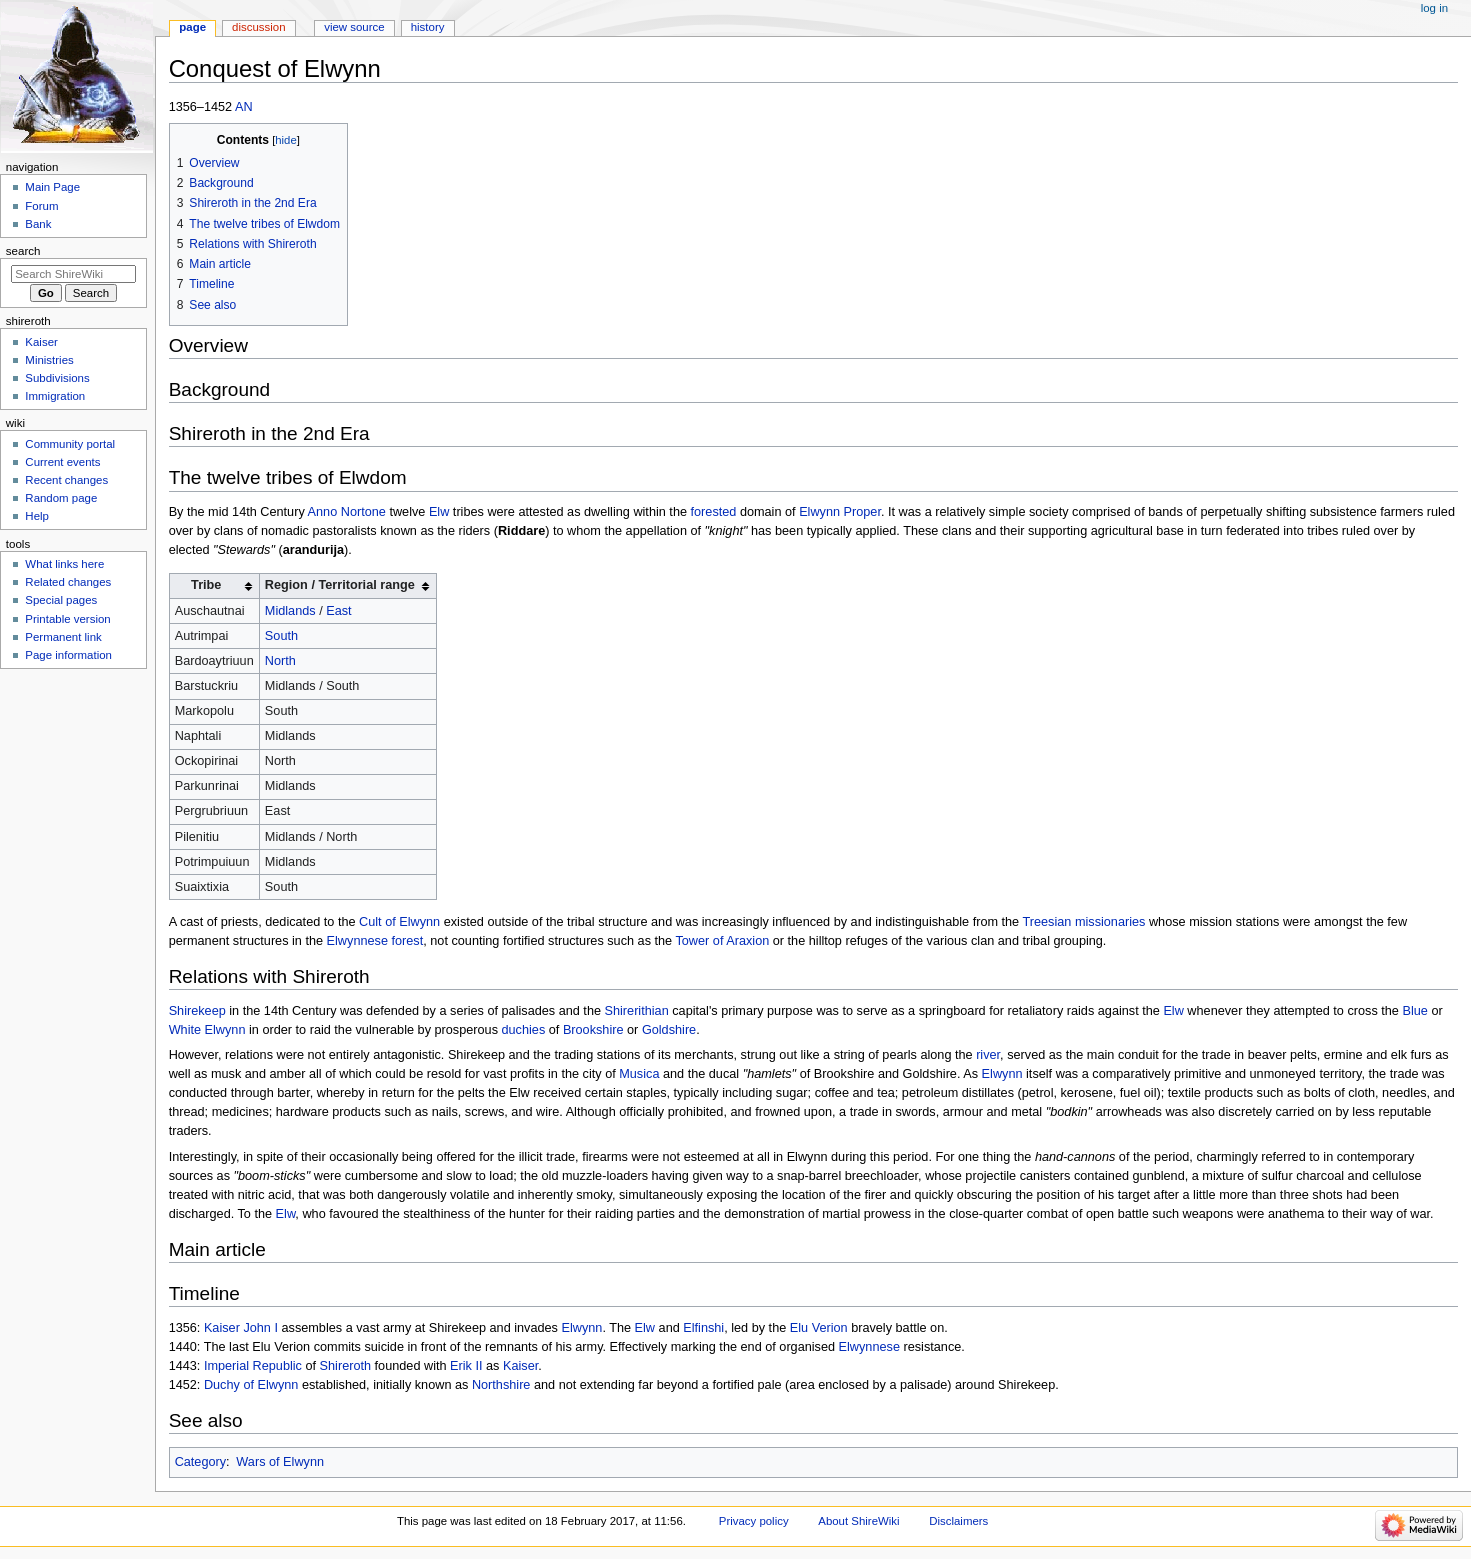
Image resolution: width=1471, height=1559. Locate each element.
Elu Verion (819, 1328)
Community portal (70, 444)
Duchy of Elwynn (251, 1385)
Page (192, 27)
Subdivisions (57, 378)
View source (354, 27)
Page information (68, 655)
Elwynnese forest (375, 941)
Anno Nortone (347, 512)
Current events (62, 462)
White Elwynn (207, 1030)
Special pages (61, 600)
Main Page (52, 187)
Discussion (258, 27)
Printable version (67, 619)
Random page (61, 498)
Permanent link (63, 637)
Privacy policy (754, 1521)
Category (200, 1462)
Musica (639, 1074)
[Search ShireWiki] (73, 274)
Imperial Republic (253, 1366)
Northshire (501, 1385)
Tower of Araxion (722, 941)
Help (37, 516)
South (281, 636)
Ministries (49, 360)
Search (23, 251)
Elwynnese (869, 1347)
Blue (1414, 1011)
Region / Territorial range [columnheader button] (340, 585)
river (988, 1055)
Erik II (466, 1366)
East (338, 611)
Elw (439, 512)
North (280, 661)
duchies (524, 1030)
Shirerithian (637, 1011)
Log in (1434, 8)
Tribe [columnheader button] (206, 585)
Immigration (55, 396)
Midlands (290, 611)
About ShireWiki (858, 1521)
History (428, 27)
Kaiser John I (241, 1328)
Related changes (68, 582)
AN (244, 107)
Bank (38, 224)
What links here (64, 564)
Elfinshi (703, 1328)
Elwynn (1002, 1074)
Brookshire (593, 1030)
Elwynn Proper (840, 512)
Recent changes (66, 480)
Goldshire (669, 1030)
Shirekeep (197, 1011)
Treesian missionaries (1083, 922)
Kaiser (520, 1366)
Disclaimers (958, 1521)
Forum (41, 206)
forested (714, 512)
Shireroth (345, 1366)
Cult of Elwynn (399, 922)
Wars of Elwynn (280, 1462)
